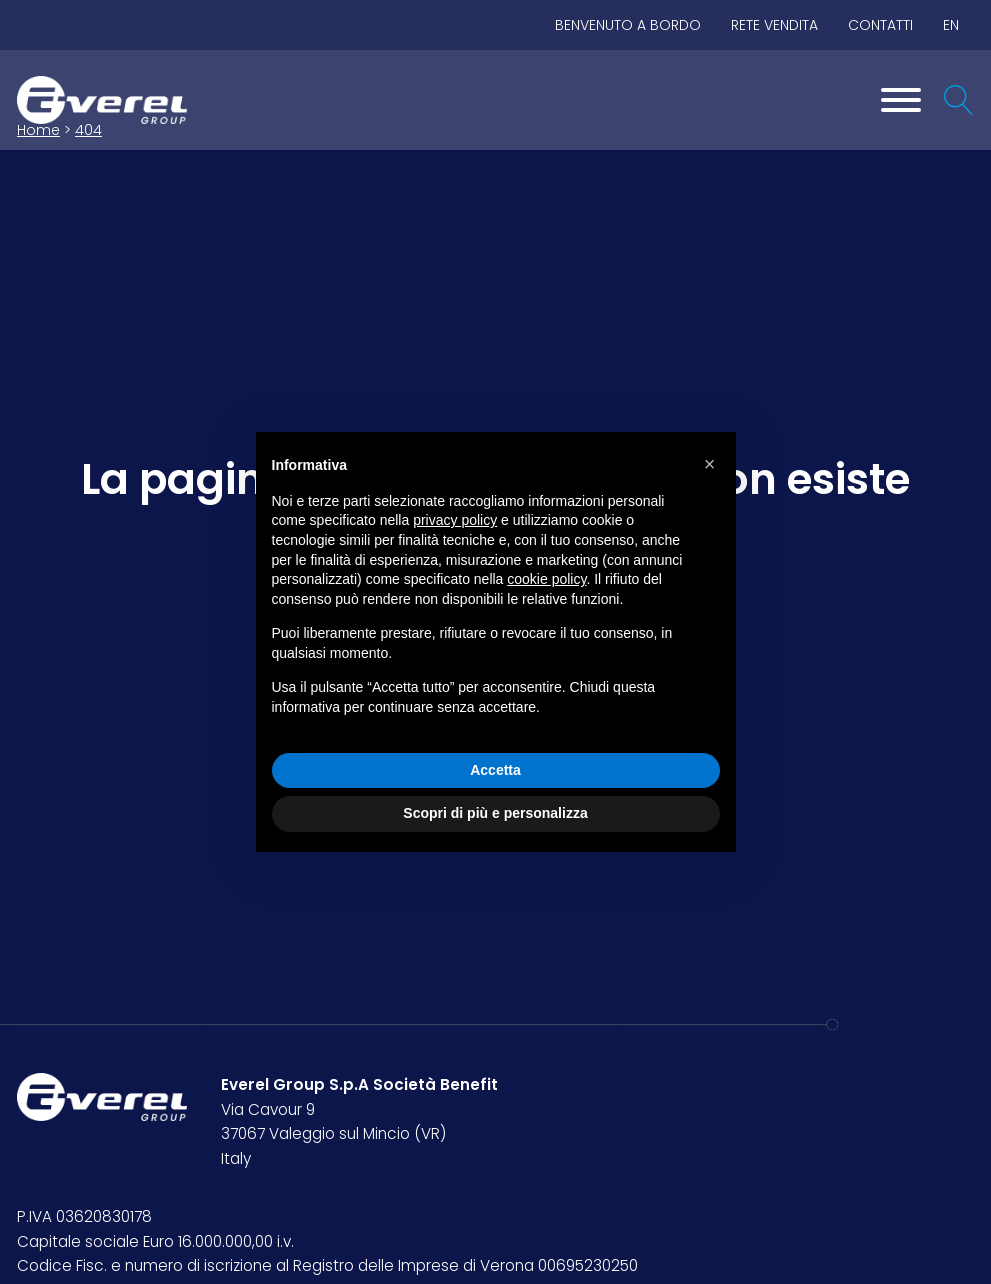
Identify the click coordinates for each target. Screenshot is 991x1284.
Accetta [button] (495, 770)
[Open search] (959, 100)
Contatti (880, 25)
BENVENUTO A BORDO (628, 25)
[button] (710, 464)
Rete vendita (774, 25)
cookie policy (546, 579)
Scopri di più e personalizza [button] (495, 813)
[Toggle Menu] (901, 100)
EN (951, 25)
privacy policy (455, 520)
